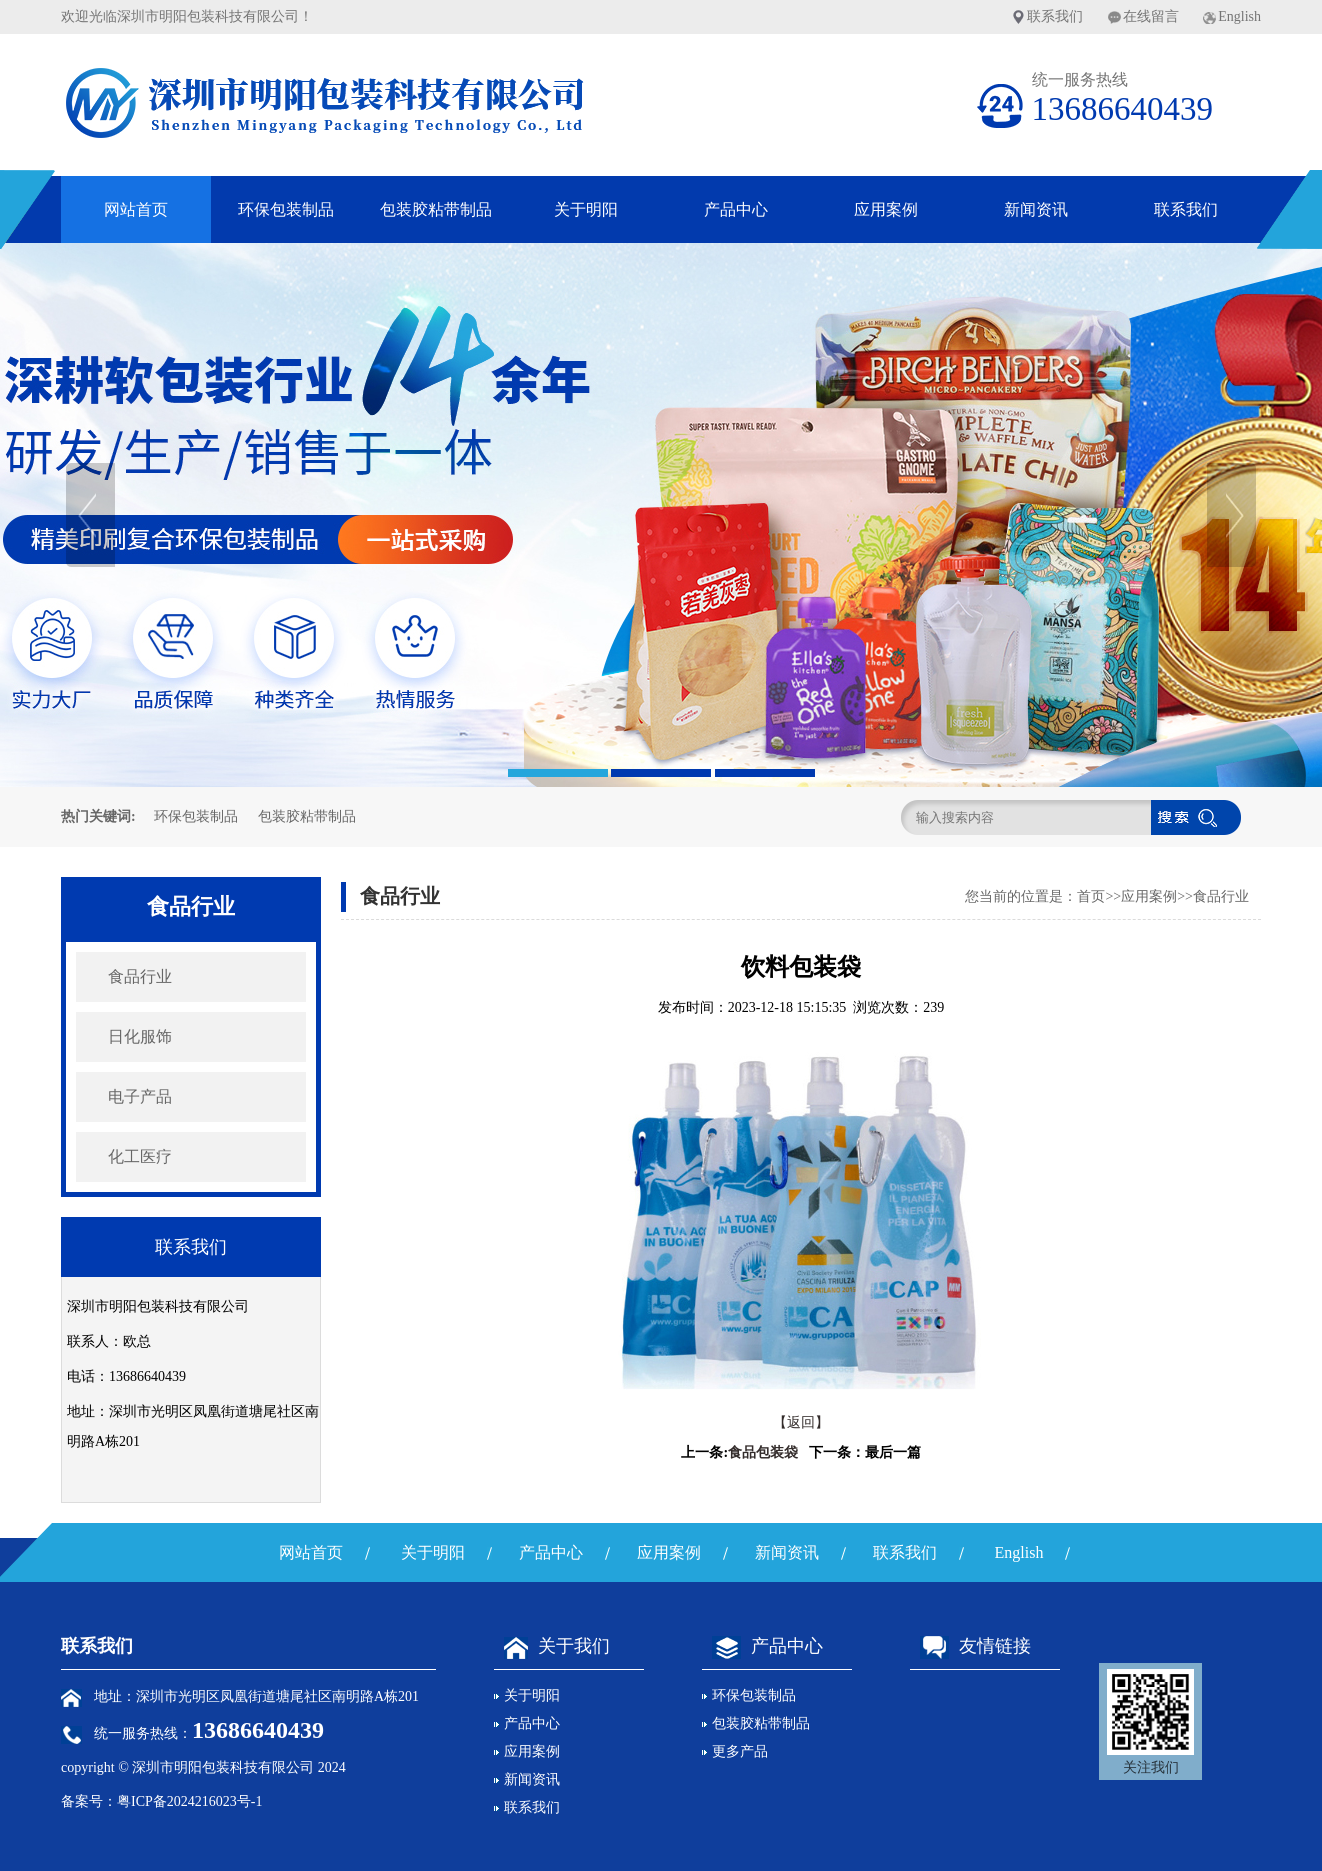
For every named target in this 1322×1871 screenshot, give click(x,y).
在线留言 (1151, 16)
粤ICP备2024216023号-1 (189, 1801)
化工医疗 (140, 1156)
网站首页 (136, 209)
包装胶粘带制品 (436, 209)
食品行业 (140, 976)
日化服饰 (140, 1036)
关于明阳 (586, 209)
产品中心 (736, 209)
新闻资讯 (1036, 209)
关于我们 (552, 1646)
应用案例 (886, 209)
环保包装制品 (286, 209)
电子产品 (140, 1096)
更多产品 (740, 1751)
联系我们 (1055, 16)
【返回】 (801, 1422)
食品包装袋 (763, 1452)
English (1239, 16)
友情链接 (970, 1646)
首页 (1091, 896)
